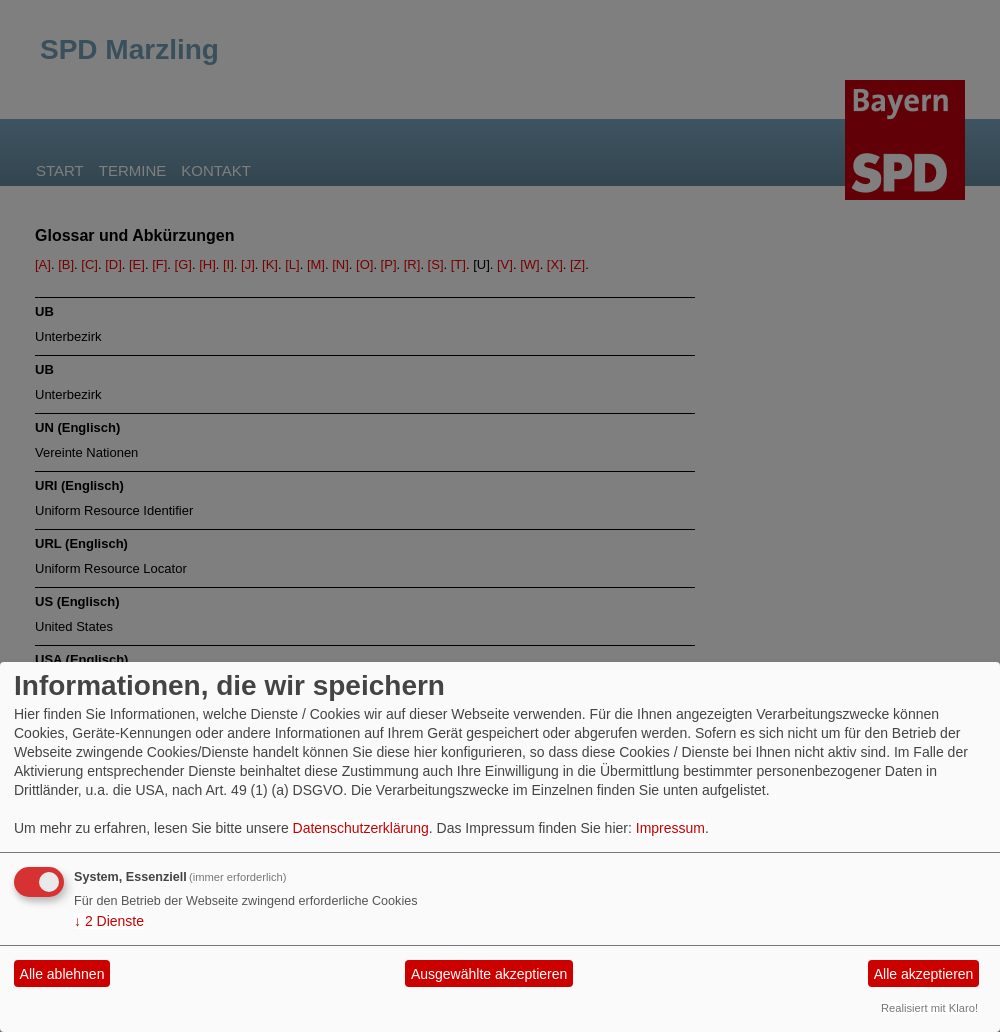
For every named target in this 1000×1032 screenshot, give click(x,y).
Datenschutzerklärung (361, 828)
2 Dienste (109, 921)
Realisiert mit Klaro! (929, 1008)
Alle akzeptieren (924, 974)
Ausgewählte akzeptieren (489, 974)
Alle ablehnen (62, 974)
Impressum (670, 828)
